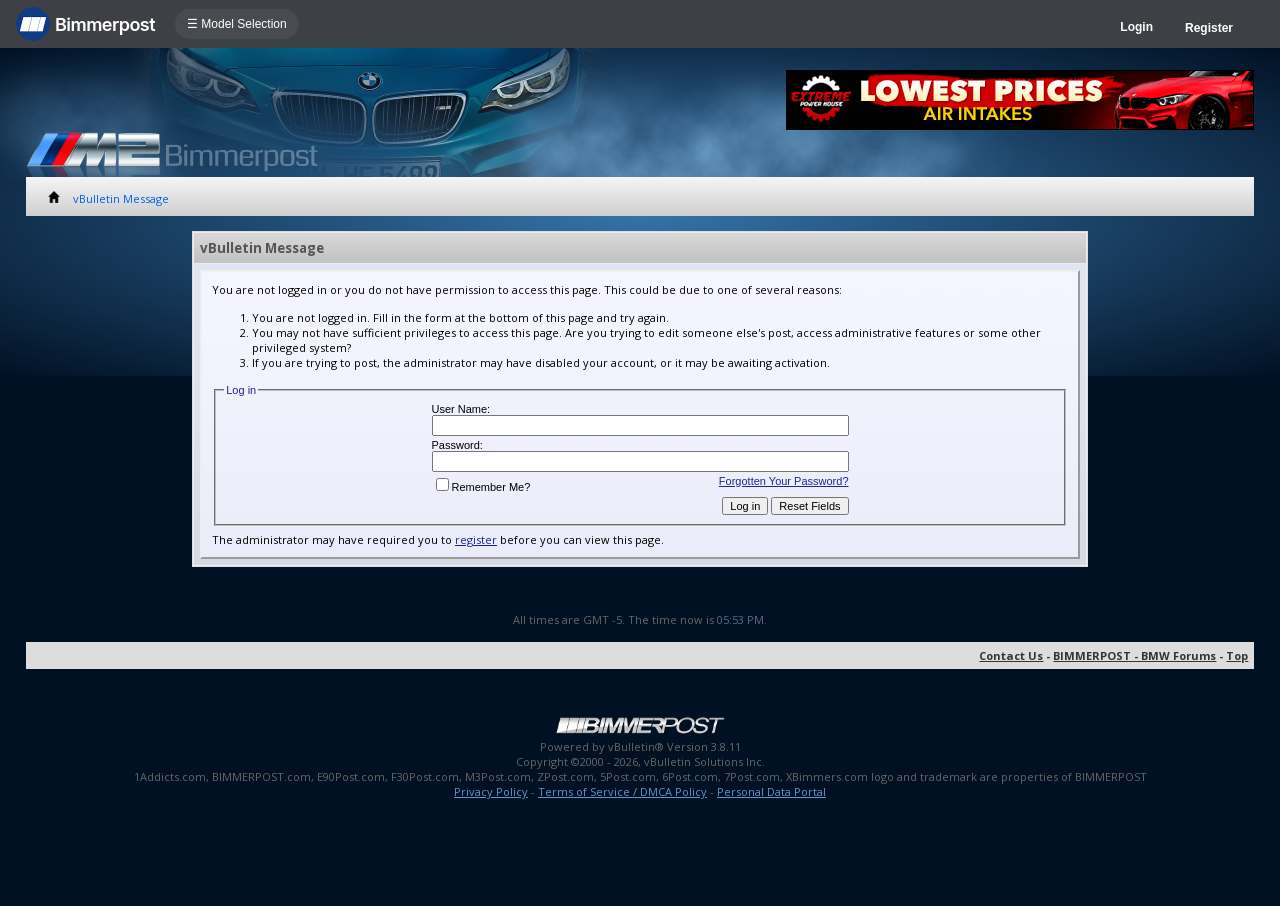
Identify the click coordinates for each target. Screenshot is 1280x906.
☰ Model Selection (237, 24)
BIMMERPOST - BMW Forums (1134, 655)
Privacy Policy (491, 791)
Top (1237, 655)
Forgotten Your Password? (784, 481)
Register (1209, 28)
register (476, 539)
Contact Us (1011, 655)
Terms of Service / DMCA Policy (622, 791)
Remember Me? (483, 487)
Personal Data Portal (771, 791)
